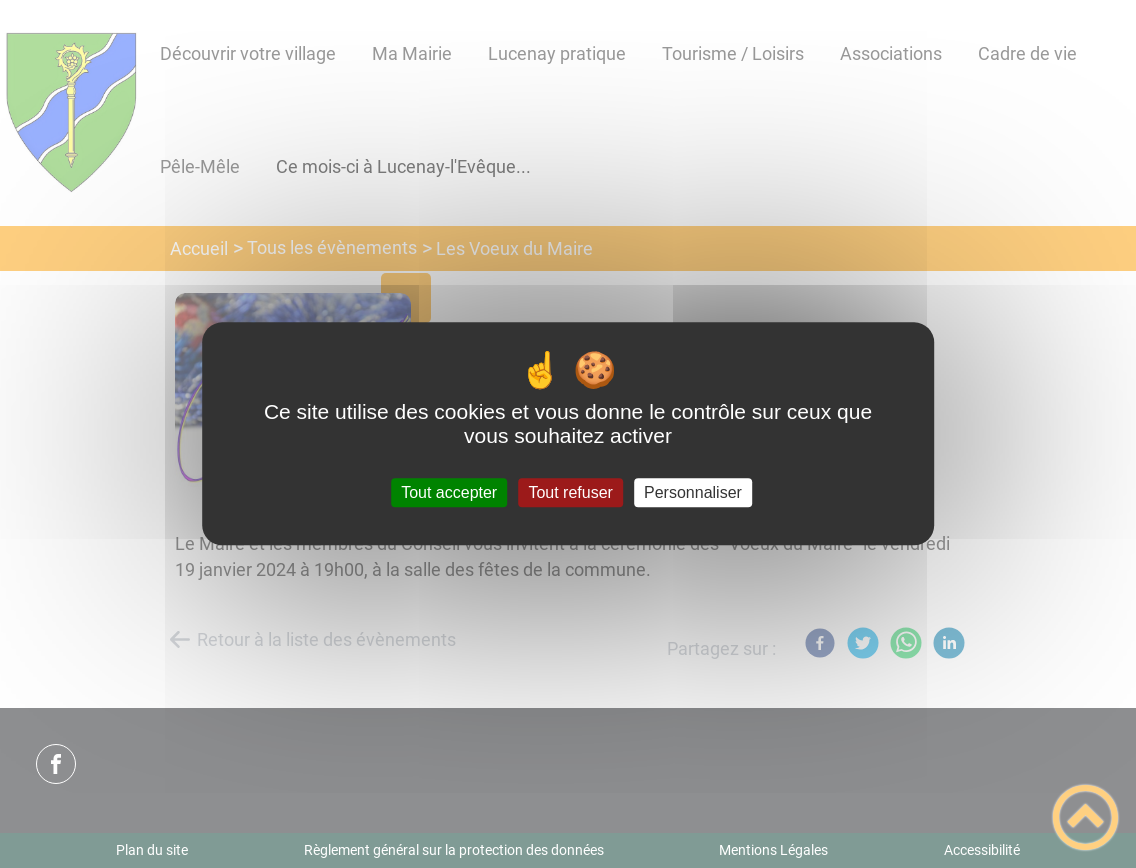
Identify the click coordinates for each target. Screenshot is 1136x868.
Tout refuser (570, 492)
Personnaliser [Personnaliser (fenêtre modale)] (693, 492)
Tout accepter (449, 492)
